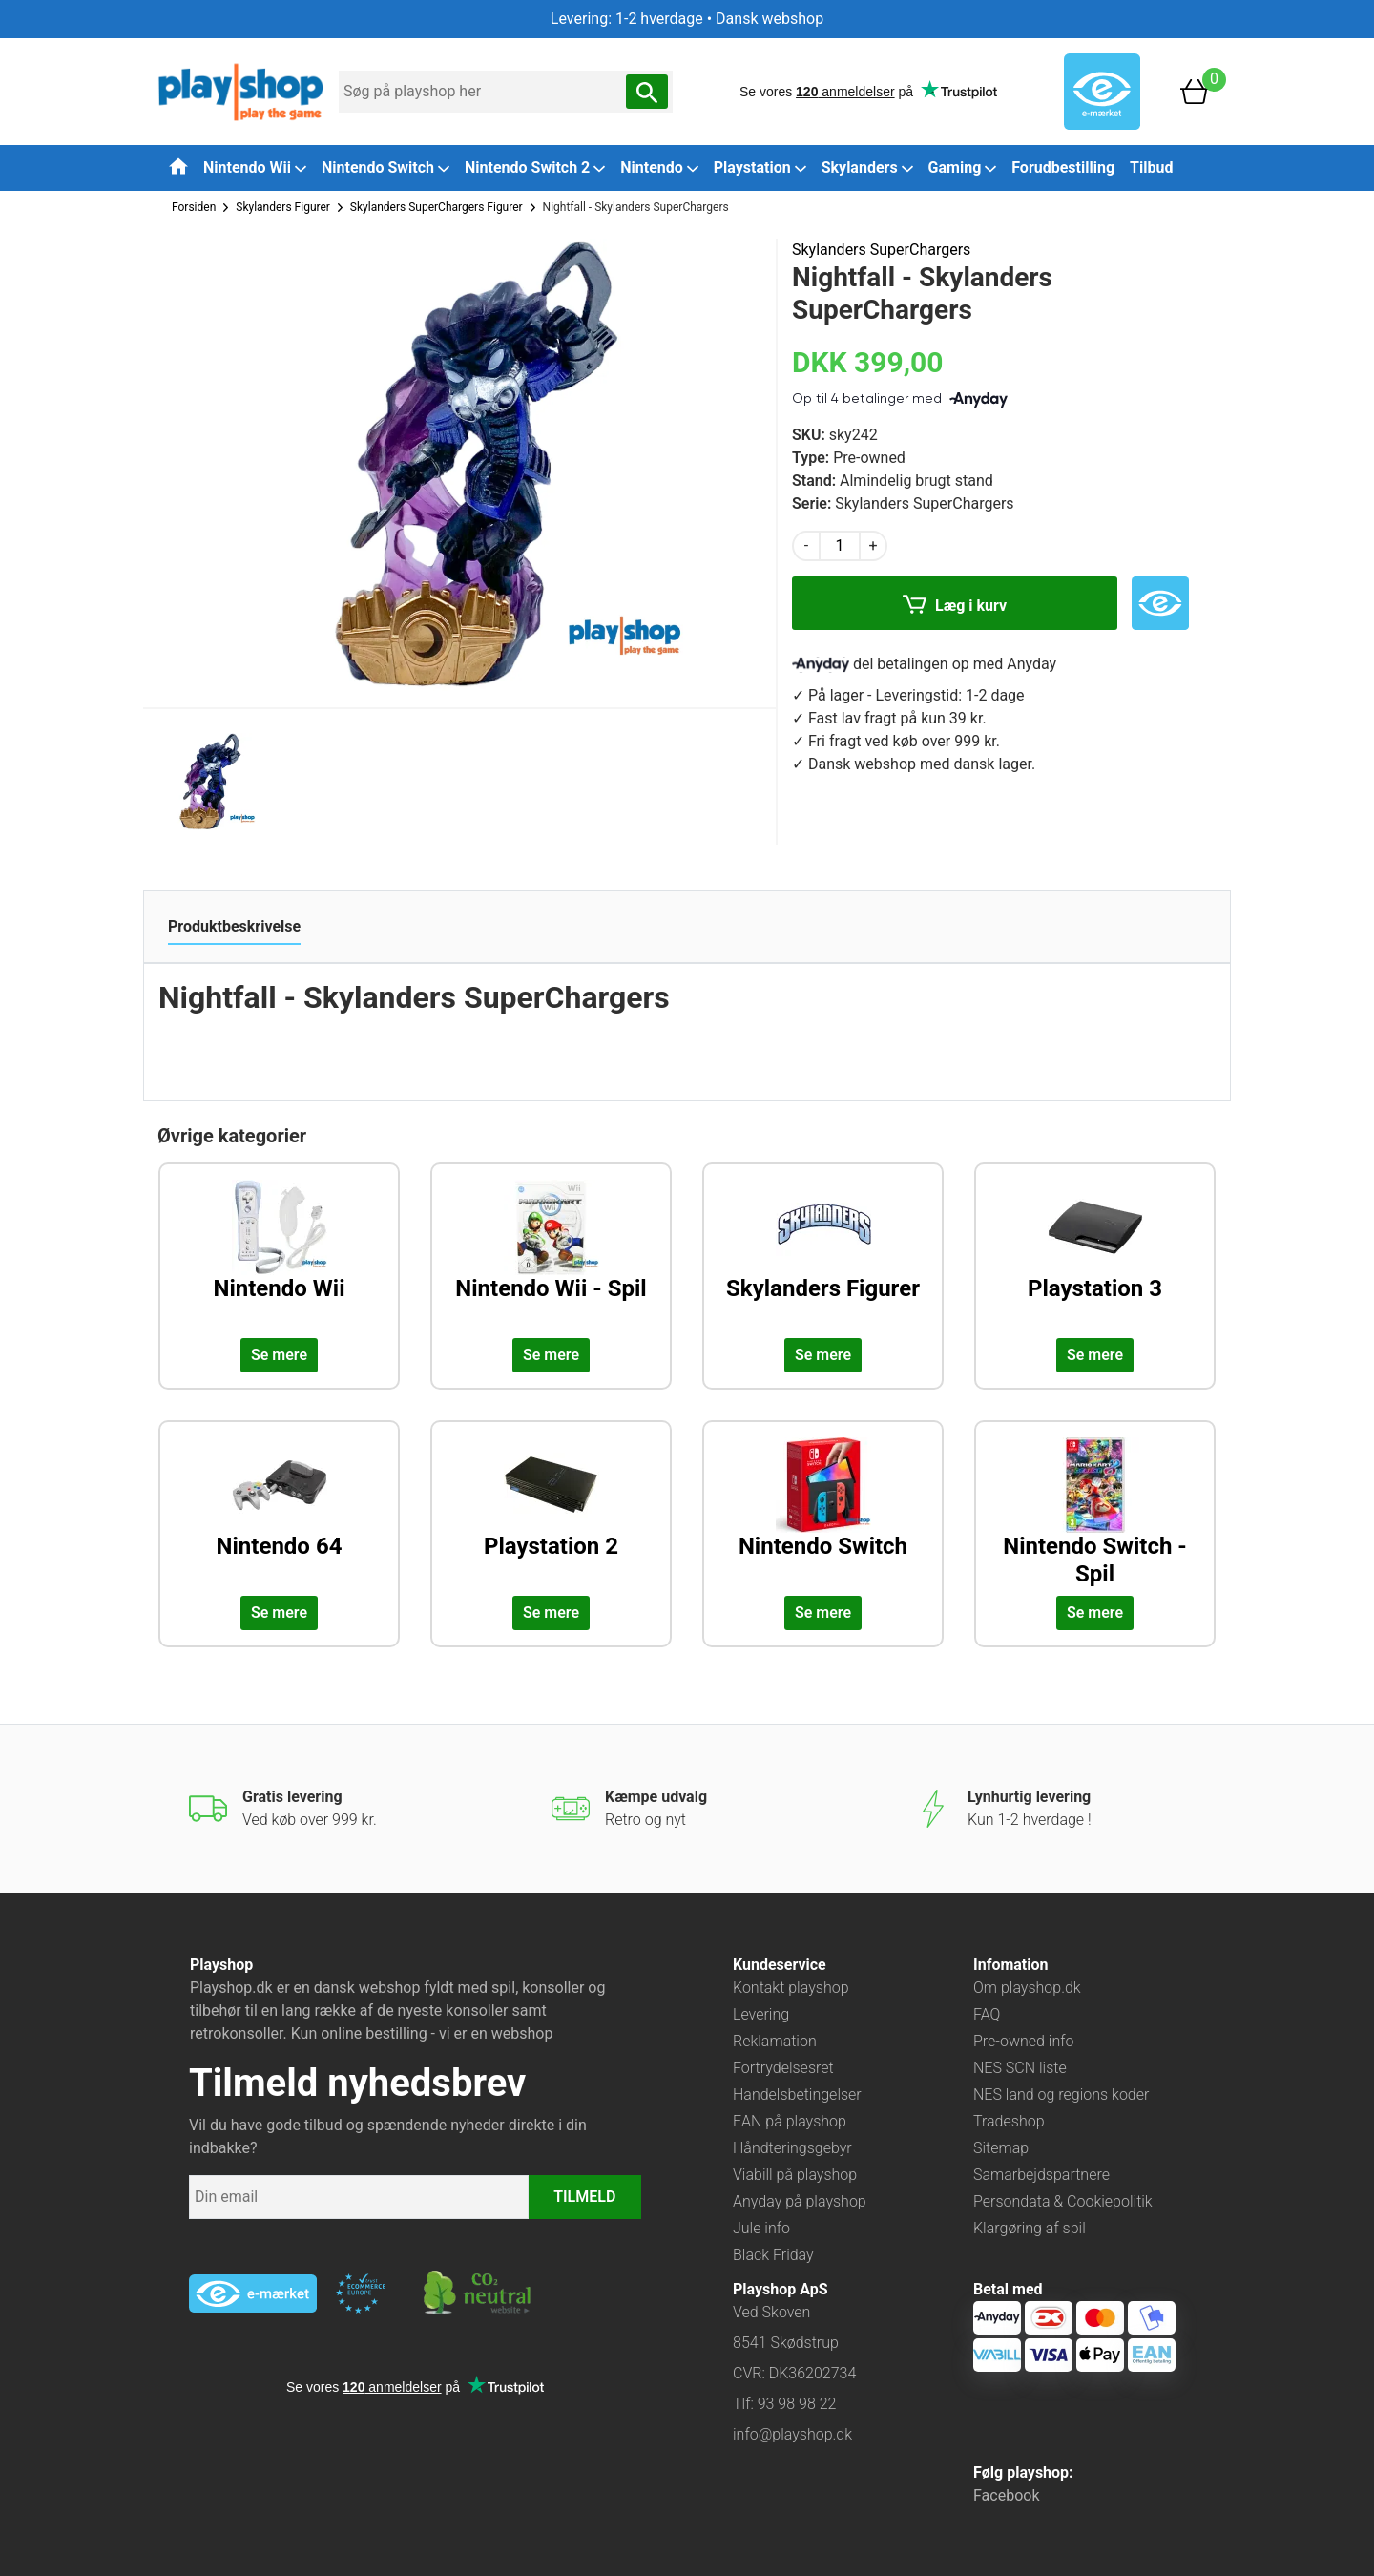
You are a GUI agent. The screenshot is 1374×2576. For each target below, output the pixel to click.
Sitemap (1001, 2148)
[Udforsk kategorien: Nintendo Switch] (822, 1512)
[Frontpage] (240, 90)
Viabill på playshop (795, 2175)
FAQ (986, 2014)
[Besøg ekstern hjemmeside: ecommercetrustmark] (360, 2293)
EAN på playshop (789, 2121)
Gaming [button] (962, 167)
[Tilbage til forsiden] (178, 166)
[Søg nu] (647, 91)
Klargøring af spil (1029, 2228)
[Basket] (1195, 90)
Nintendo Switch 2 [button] (535, 167)
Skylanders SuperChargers (881, 250)
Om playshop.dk (1027, 1988)
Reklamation (775, 2041)
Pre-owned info (1023, 2041)
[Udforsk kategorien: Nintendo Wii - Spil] (551, 1255)
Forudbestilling (1062, 167)
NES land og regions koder (1061, 2094)
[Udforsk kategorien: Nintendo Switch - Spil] (1094, 1512)
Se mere (279, 1355)
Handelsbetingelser (797, 2094)
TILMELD (584, 2197)
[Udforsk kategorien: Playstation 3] (1094, 1255)
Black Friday (773, 2255)
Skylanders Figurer (283, 207)
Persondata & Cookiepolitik (1063, 2201)
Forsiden (194, 207)
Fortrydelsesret (783, 2068)
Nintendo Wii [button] (254, 167)
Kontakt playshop (791, 1988)
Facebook (1006, 2495)
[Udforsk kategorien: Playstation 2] (551, 1512)
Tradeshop (1009, 2121)
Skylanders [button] (867, 167)
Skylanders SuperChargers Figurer (436, 207)
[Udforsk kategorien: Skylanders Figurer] (822, 1255)
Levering (761, 2014)
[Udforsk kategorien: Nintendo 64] (279, 1512)
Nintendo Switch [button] (385, 167)
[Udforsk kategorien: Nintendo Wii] (279, 1255)
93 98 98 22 (797, 2404)
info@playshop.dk (792, 2434)
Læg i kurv (955, 607)
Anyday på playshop (799, 2201)
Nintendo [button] (659, 167)
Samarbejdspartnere (1041, 2175)
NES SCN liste (1020, 2068)
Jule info (761, 2228)
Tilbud (1151, 167)
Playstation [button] (760, 167)
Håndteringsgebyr (792, 2148)
